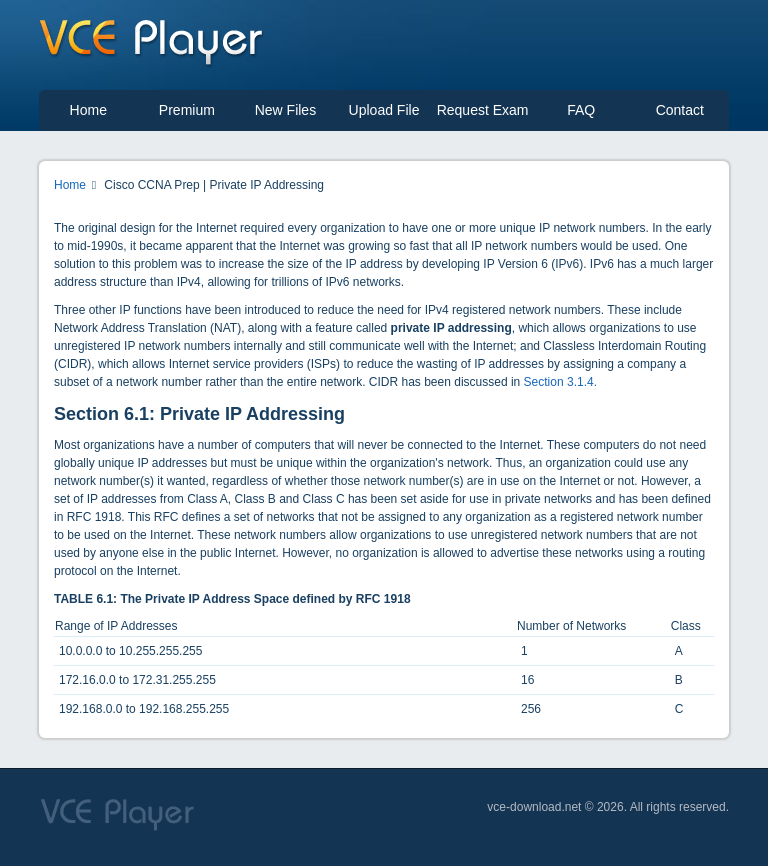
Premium (187, 110)
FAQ (581, 110)
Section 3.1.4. (560, 382)
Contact (680, 110)
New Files (285, 110)
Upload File (384, 110)
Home (88, 110)
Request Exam (483, 110)
